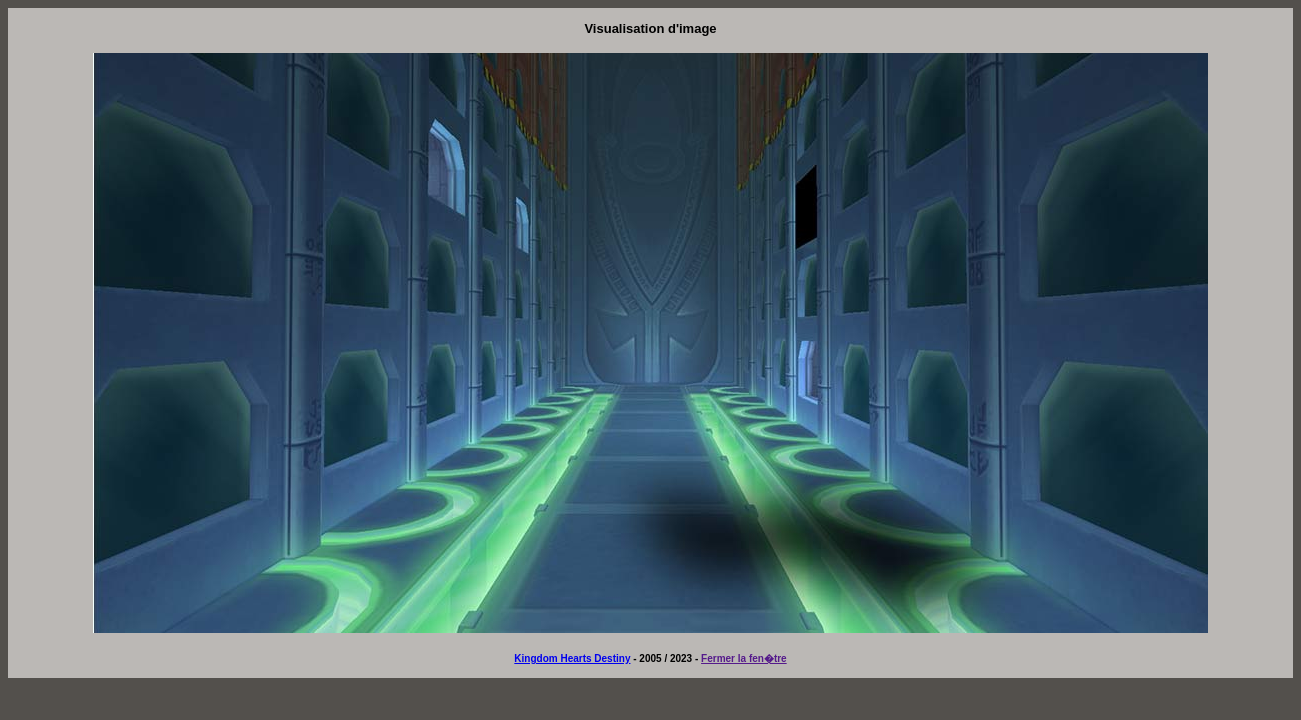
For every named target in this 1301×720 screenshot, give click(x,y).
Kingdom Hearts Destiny (572, 658)
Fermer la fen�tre (744, 658)
